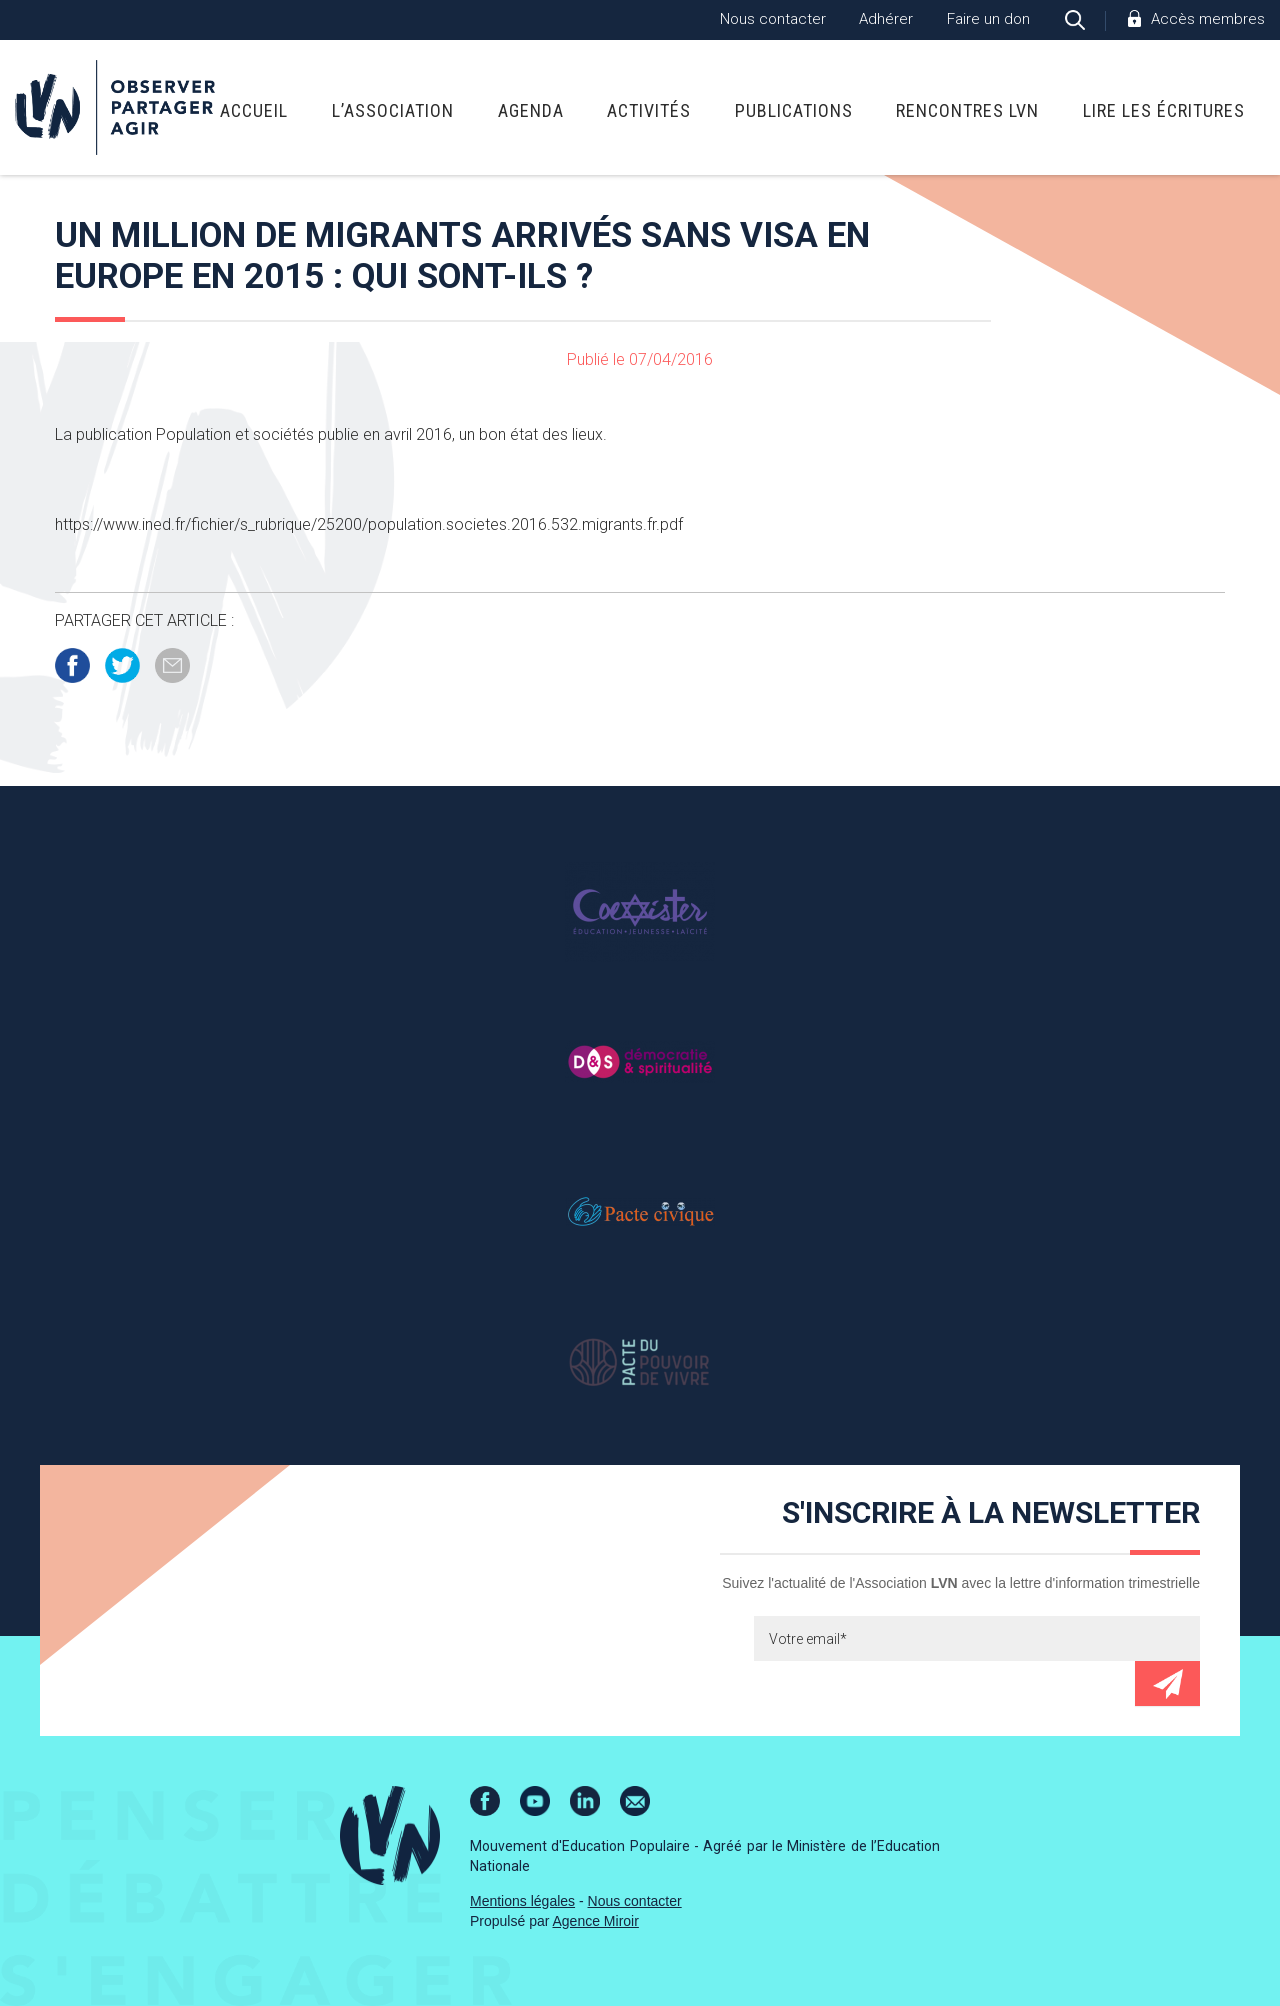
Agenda (531, 110)
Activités (649, 110)
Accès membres (1208, 19)
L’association (393, 110)
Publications (794, 110)
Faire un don (988, 19)
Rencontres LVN (967, 110)
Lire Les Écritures (1164, 110)
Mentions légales (522, 1901)
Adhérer (886, 19)
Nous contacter (773, 19)
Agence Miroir (596, 1921)
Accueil (254, 110)
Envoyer (1167, 1683)
